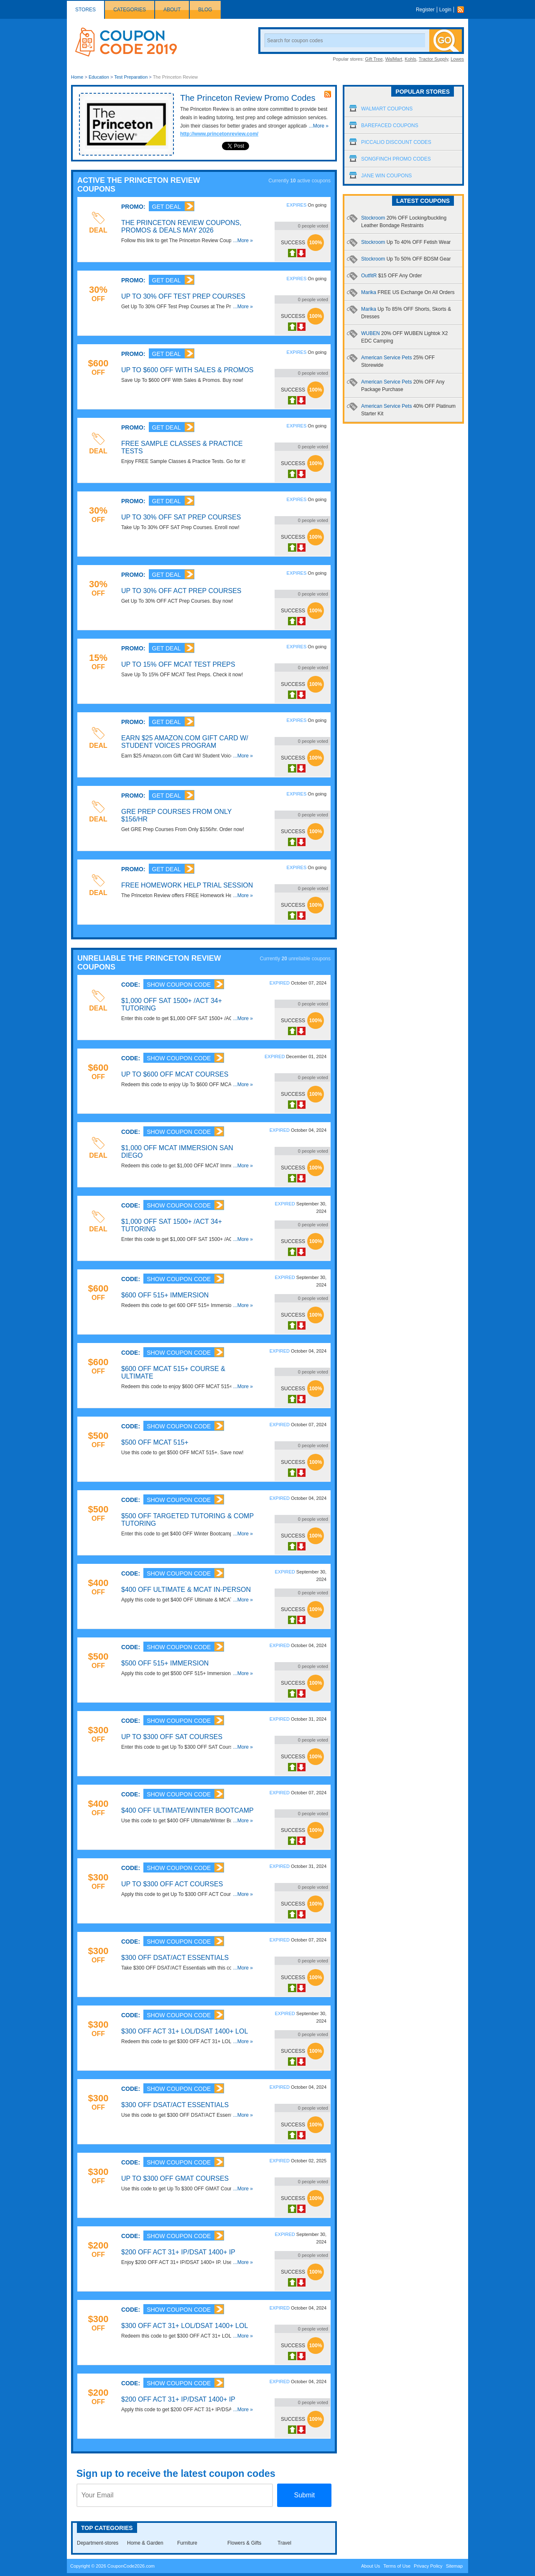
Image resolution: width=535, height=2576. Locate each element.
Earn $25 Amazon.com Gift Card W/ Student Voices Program (184, 741)
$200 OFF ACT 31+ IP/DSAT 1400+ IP (178, 2252)
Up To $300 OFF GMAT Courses (175, 2178)
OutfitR (391, 276)
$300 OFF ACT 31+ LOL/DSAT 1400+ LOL (184, 2031)
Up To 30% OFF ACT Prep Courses (181, 590)
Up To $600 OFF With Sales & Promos (187, 369)
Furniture (187, 2543)
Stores (85, 10)
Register (425, 10)
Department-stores (97, 2543)
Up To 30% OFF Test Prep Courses (183, 296)
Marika (407, 292)
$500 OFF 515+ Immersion (165, 1663)
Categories (129, 10)
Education (99, 76)
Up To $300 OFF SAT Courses (171, 1736)
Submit (304, 2495)
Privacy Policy (428, 2565)
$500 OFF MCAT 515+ (155, 1442)
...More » (319, 126)
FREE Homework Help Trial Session (187, 885)
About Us (370, 2565)
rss (327, 94)
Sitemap (454, 2565)
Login (445, 10)
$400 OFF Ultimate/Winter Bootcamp (187, 1810)
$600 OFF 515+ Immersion (165, 1295)
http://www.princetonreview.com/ (219, 134)
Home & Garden (145, 2543)
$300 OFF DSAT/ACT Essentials (175, 1957)
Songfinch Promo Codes (396, 159)
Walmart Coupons (387, 109)
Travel (284, 2543)
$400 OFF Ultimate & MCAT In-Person (186, 1589)
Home (77, 76)
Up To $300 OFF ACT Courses (172, 1884)
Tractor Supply (433, 58)
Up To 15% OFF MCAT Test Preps (178, 664)
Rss (462, 9)
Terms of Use (396, 2565)
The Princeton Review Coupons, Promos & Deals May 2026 (181, 226)
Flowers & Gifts (244, 2543)
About (172, 10)
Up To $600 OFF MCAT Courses (174, 1074)
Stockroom (406, 242)
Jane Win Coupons (386, 176)
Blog (205, 10)
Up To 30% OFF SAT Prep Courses (181, 517)
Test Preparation (131, 76)
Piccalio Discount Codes (396, 142)
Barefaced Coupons (389, 125)
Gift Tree (373, 58)
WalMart (394, 58)
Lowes (457, 58)
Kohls (410, 58)
